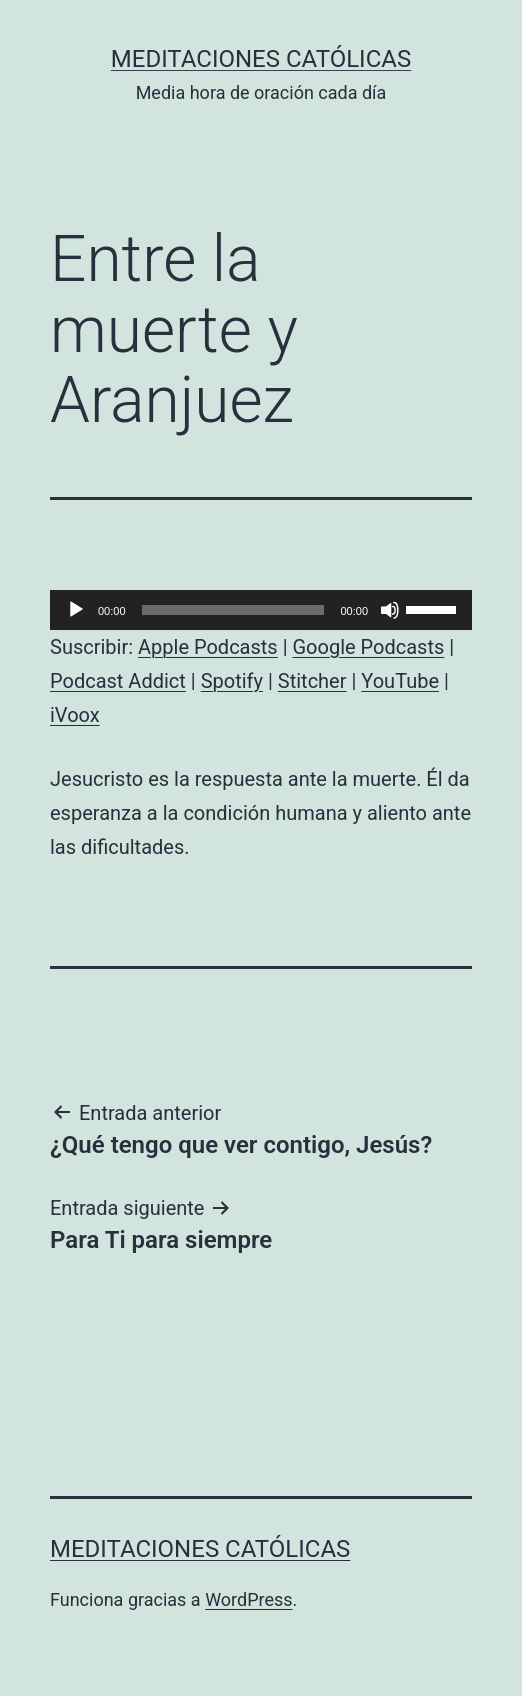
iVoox (75, 715)
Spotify (232, 681)
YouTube (400, 681)
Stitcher (312, 681)
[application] (261, 610)
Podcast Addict (118, 681)
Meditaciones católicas (261, 59)
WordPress (248, 1599)
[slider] (233, 610)
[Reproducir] (76, 610)
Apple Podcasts (208, 647)
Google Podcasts (368, 647)
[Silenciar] (390, 610)
